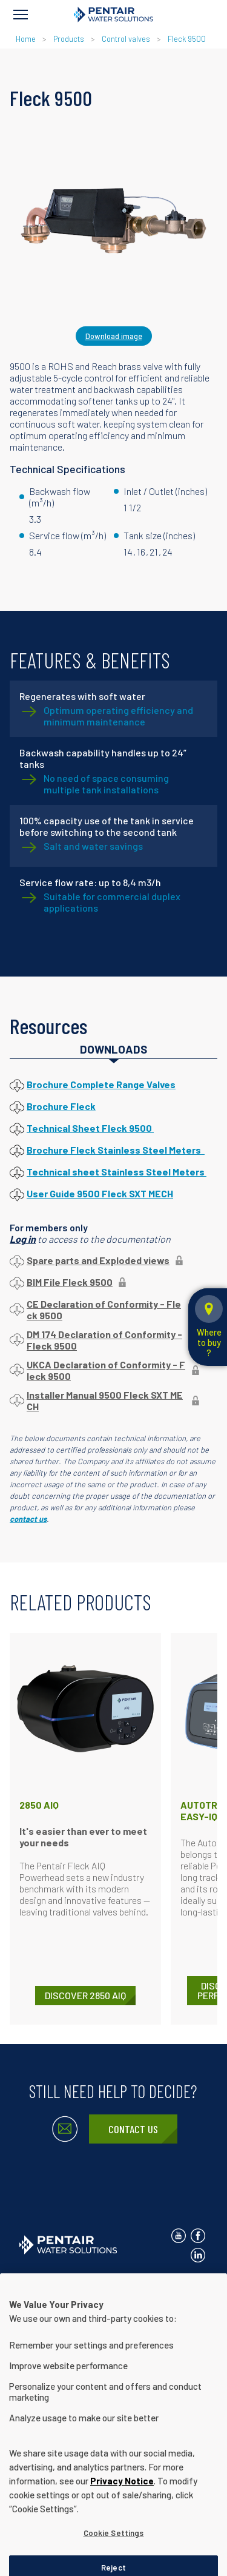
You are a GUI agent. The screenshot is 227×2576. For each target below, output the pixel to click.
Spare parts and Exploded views (98, 1260)
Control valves (126, 39)
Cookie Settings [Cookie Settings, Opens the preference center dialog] (114, 2560)
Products (68, 39)
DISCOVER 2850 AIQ (85, 1995)
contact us (28, 1519)
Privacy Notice (120, 2284)
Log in (23, 1239)
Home (26, 39)
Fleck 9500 (187, 39)
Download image (113, 336)
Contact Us (133, 2129)
